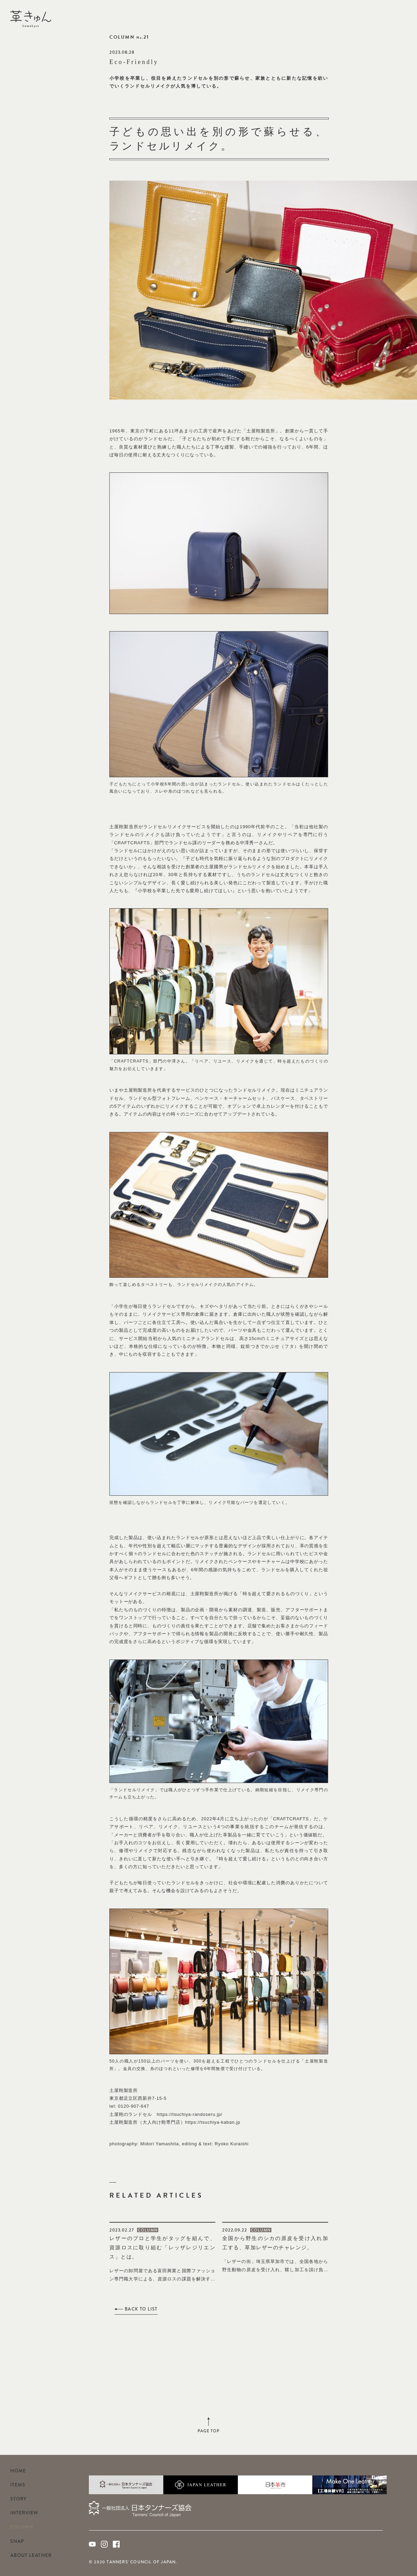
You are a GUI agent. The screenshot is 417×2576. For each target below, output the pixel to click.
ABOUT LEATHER (31, 2555)
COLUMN (21, 2526)
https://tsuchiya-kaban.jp (212, 2122)
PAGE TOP (208, 2431)
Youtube (379, 17)
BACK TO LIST (141, 2309)
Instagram (391, 17)
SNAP (17, 2541)
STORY (18, 2498)
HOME (18, 2470)
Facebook (403, 17)
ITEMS (17, 2484)
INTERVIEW (24, 2512)
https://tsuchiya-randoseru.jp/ (189, 2114)
